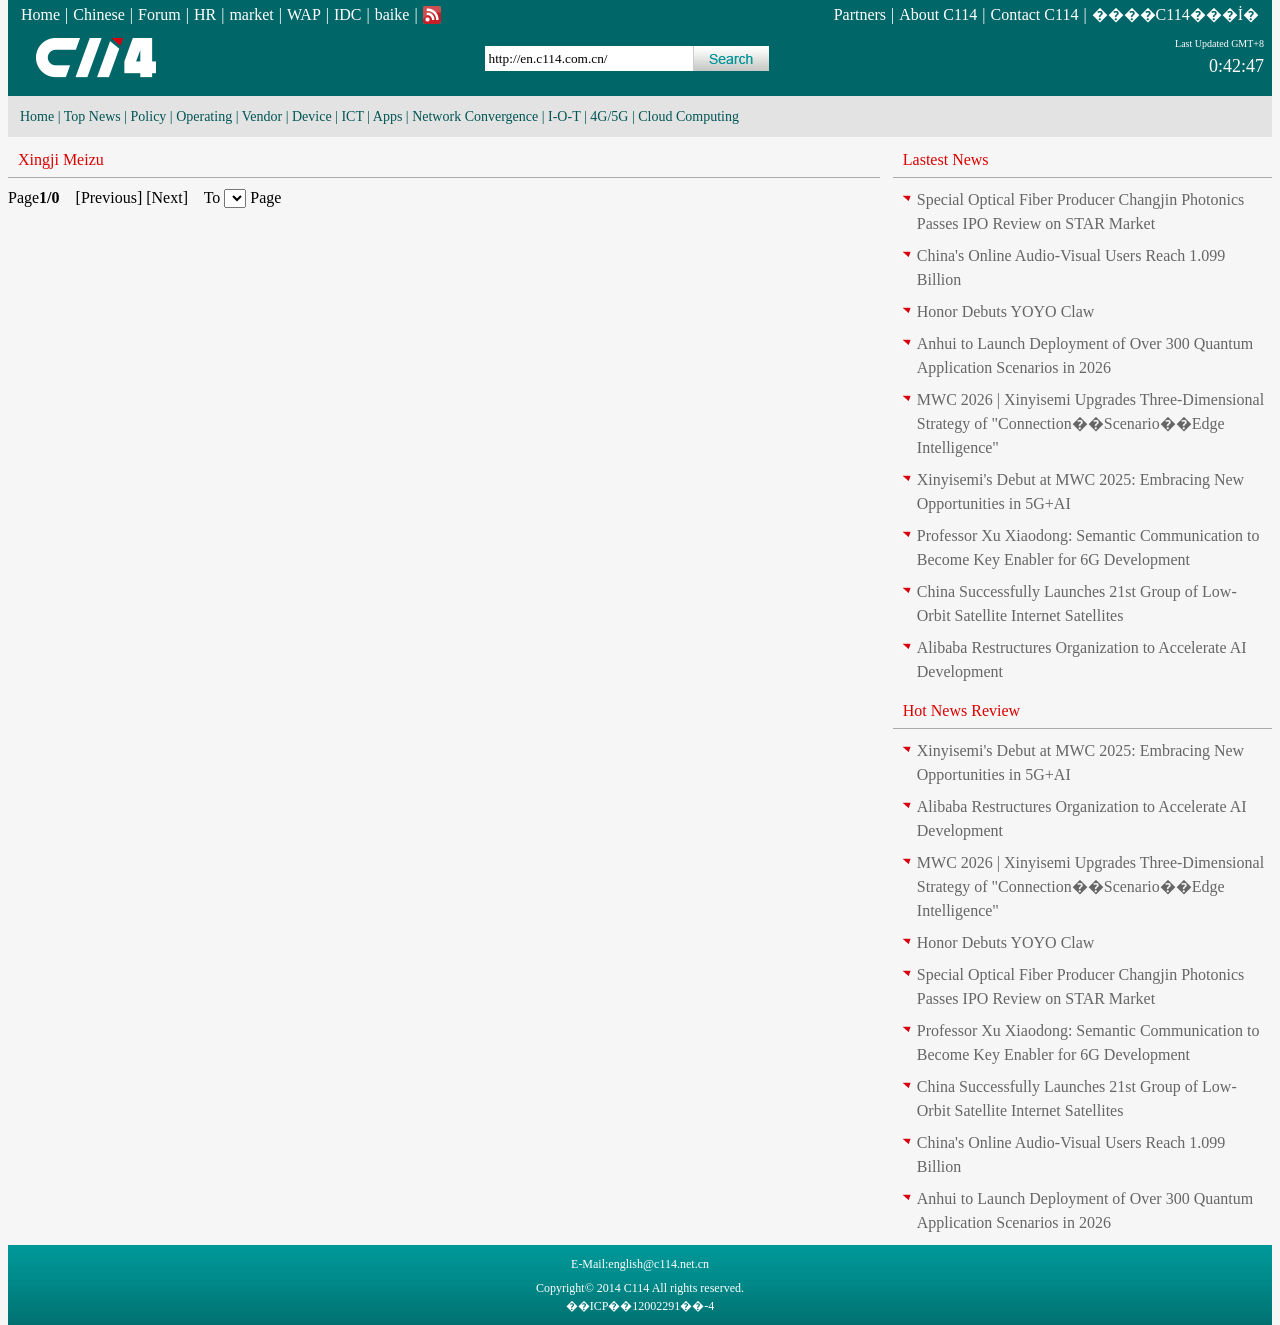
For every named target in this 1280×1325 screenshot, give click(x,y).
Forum (159, 14)
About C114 (938, 14)
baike (392, 14)
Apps (388, 116)
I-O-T (564, 116)
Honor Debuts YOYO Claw (1006, 311)
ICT (352, 116)
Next (167, 197)
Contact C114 (1035, 14)
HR (205, 14)
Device (312, 116)
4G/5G (609, 116)
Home (40, 14)
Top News (92, 116)
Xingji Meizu (61, 159)
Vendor (262, 116)
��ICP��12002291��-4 (640, 1306)
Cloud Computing (688, 116)
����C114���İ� (1175, 14)
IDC (348, 14)
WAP (304, 14)
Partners (860, 14)
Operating (204, 116)
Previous (109, 197)
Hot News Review (961, 710)
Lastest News (946, 159)
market (251, 14)
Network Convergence (475, 116)
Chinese (99, 14)
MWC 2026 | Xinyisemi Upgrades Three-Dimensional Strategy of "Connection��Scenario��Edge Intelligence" (1090, 423)
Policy (149, 116)
